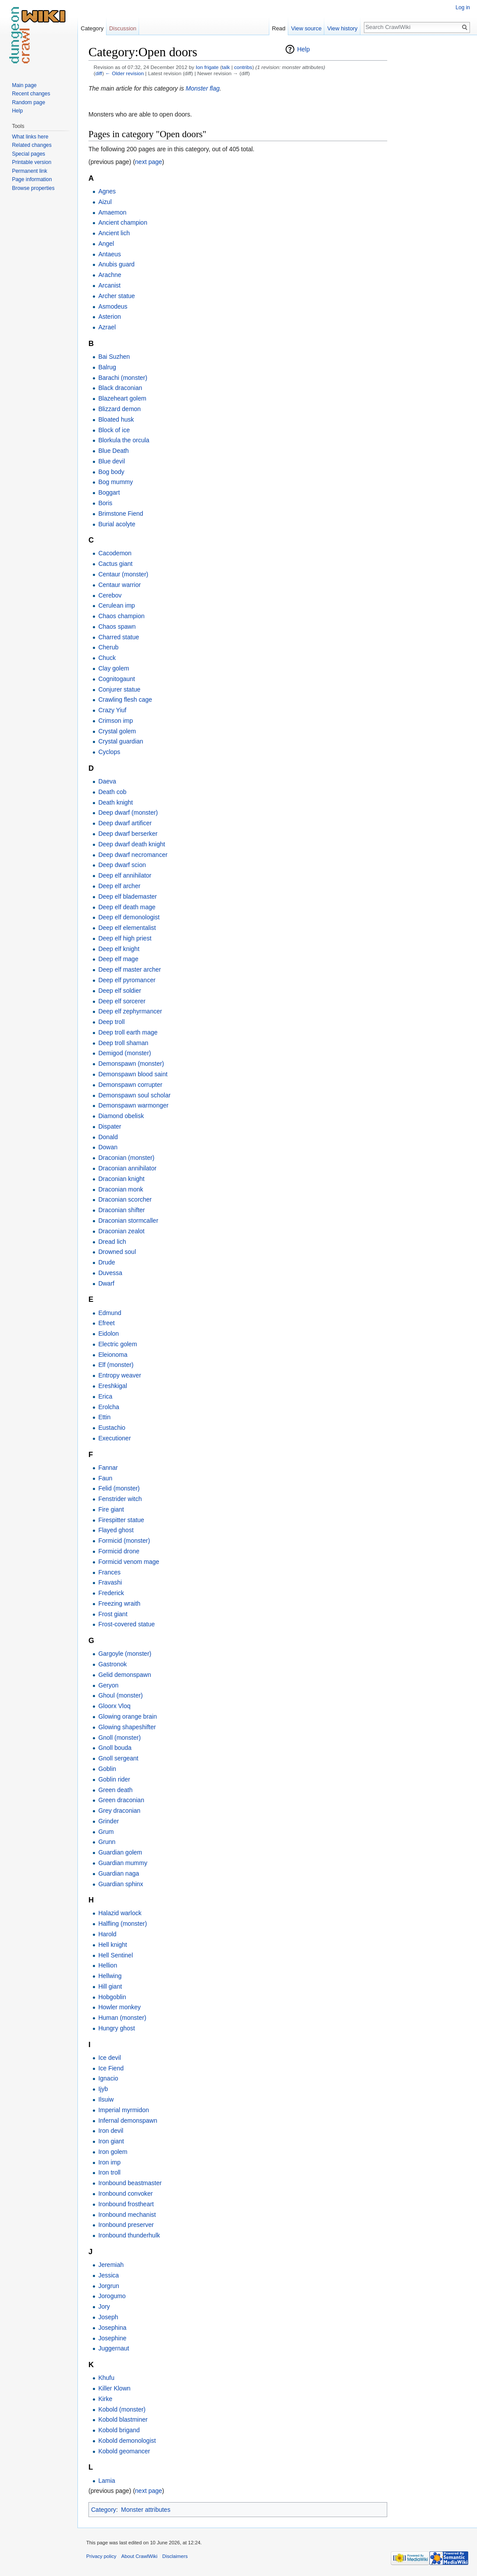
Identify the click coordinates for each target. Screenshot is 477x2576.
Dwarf (106, 1283)
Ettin (104, 1417)
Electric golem (117, 1344)
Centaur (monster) (123, 574)
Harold (107, 1934)
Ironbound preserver (126, 2224)
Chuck (107, 657)
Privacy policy (101, 2556)
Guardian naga (118, 1873)
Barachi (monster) (122, 377)
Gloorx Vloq (114, 1705)
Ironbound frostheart (126, 2204)
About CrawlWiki (139, 2556)
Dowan (107, 1147)
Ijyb (103, 2088)
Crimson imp (115, 720)
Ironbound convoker (125, 2193)
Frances (109, 1572)
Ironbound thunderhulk (129, 2235)
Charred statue (118, 637)
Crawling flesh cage (125, 699)
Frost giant (112, 1614)
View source (306, 28)
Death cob (112, 791)
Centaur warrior (119, 584)
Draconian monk (120, 1189)
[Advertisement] (431, 176)
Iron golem (112, 2151)
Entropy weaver (119, 1375)
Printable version (31, 162)
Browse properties (33, 188)
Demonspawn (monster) (131, 1063)
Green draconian (121, 1800)
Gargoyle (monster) (124, 1653)
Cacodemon (115, 553)
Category (103, 2509)
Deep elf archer (119, 885)
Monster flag (203, 88)
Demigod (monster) (124, 1053)
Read (279, 28)
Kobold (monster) (121, 2409)
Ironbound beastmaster (129, 2182)
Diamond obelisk (121, 1115)
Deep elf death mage (126, 907)
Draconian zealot (121, 1231)
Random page (28, 102)
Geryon (108, 1685)
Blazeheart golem (122, 398)
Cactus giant (115, 563)
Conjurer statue (119, 689)
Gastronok (112, 1664)
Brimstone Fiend (120, 513)
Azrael (107, 327)
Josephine (112, 2338)
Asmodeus (112, 306)
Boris (105, 502)
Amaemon (112, 212)
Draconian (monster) (126, 1157)
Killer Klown (114, 2388)
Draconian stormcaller (128, 1220)
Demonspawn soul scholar (134, 1095)
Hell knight (112, 1944)
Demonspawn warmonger (133, 1105)
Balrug (107, 367)
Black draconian (120, 387)
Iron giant (111, 2141)
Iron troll (109, 2172)
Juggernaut (113, 2348)
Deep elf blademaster (127, 896)
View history (342, 28)
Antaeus (109, 254)
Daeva (107, 781)
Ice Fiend (111, 2068)
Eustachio (111, 1427)
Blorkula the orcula (123, 440)
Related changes (31, 145)
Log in (462, 7)
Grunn (106, 1841)
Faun (105, 1478)
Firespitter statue (121, 1519)
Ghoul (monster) (120, 1695)
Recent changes (31, 94)
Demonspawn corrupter (130, 1084)
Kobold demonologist (127, 2440)
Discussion (122, 28)
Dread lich (112, 1241)
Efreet (106, 1322)
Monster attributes (145, 2509)
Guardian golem (120, 1852)
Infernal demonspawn (127, 2120)
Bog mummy (115, 481)
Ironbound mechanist (127, 2214)
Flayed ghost (115, 1530)
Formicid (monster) (124, 1540)
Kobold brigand (118, 2430)
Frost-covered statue (126, 1624)
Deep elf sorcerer (121, 1001)
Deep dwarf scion (122, 864)
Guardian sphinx (120, 1883)
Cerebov (109, 595)
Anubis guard (116, 264)
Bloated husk (116, 419)
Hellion (107, 1965)
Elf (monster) (115, 1364)
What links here (30, 137)
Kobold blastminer (122, 2419)
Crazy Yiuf (112, 710)
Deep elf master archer (129, 969)
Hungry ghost (116, 2028)
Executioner (114, 1438)
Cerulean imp (116, 605)
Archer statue (116, 295)
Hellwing (109, 1975)
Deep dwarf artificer (124, 823)
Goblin (107, 1768)
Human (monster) (122, 2017)
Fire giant (111, 1509)
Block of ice (114, 430)
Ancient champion (122, 222)
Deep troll (111, 1021)
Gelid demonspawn (124, 1674)
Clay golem (113, 668)
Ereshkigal (112, 1385)
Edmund (109, 1312)
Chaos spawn (117, 626)
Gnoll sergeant (118, 1758)
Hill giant (110, 1986)
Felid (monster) (118, 1488)
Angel (106, 243)
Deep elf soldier (119, 990)
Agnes (107, 191)
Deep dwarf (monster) (128, 812)
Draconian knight (121, 1178)
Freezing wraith (119, 1603)
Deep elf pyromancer (126, 980)
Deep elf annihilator (124, 875)
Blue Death (113, 450)
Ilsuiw (106, 2099)
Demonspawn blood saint (132, 1074)
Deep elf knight (118, 948)
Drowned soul (117, 1251)
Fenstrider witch (120, 1498)
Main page (24, 85)
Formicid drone (118, 1551)
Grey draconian (119, 1810)
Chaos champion (121, 615)
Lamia (106, 2480)
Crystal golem (117, 731)
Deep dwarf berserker (128, 833)
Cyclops (109, 751)
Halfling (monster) (122, 1923)
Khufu (106, 2377)
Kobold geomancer (124, 2451)
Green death (115, 1789)
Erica (105, 1396)
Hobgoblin (112, 1996)
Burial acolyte (116, 524)
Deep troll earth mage (128, 1032)
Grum (106, 1831)
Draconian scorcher (124, 1199)
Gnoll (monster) (119, 1737)
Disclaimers (175, 2556)
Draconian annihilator (127, 1168)
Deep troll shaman (123, 1042)
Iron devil (110, 2130)
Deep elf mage (118, 958)
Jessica (108, 2275)
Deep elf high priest (124, 938)
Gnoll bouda (115, 1747)
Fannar (107, 1467)
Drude (106, 1262)
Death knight (115, 802)
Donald (107, 1136)
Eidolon (108, 1333)
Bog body (111, 471)
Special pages (28, 154)
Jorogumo (111, 2295)
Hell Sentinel (115, 1955)
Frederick (111, 1592)
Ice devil (109, 2057)
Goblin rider (114, 1779)
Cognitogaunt (116, 678)
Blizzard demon (119, 408)
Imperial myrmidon (123, 2109)
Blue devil (111, 461)
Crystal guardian (120, 741)
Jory (104, 2306)
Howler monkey (119, 2007)
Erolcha (108, 1406)
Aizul (104, 201)
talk (226, 67)
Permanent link (29, 171)
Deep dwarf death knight (131, 844)
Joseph (108, 2317)
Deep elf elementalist (127, 927)
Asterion (109, 316)
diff (98, 73)
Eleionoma (112, 1354)
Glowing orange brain (127, 1716)
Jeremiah (111, 2264)
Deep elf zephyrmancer (130, 1011)
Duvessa (110, 1272)
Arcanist (109, 285)
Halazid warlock (119, 1913)
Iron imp (109, 2162)
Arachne (109, 274)
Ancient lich (114, 233)
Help (303, 49)
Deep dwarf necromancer (132, 854)
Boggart (109, 492)
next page (148, 161)
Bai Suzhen (114, 356)
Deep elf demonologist (128, 917)
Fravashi (110, 1582)
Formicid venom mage (128, 1561)
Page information (32, 179)
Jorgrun (108, 2285)
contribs (243, 67)
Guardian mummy (122, 1862)
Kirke (105, 2398)
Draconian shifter (121, 1209)
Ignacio (108, 2078)
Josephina (112, 2327)
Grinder (108, 1821)
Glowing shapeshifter (127, 1727)
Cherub (108, 647)
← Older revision (124, 73)
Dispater (109, 1126)
